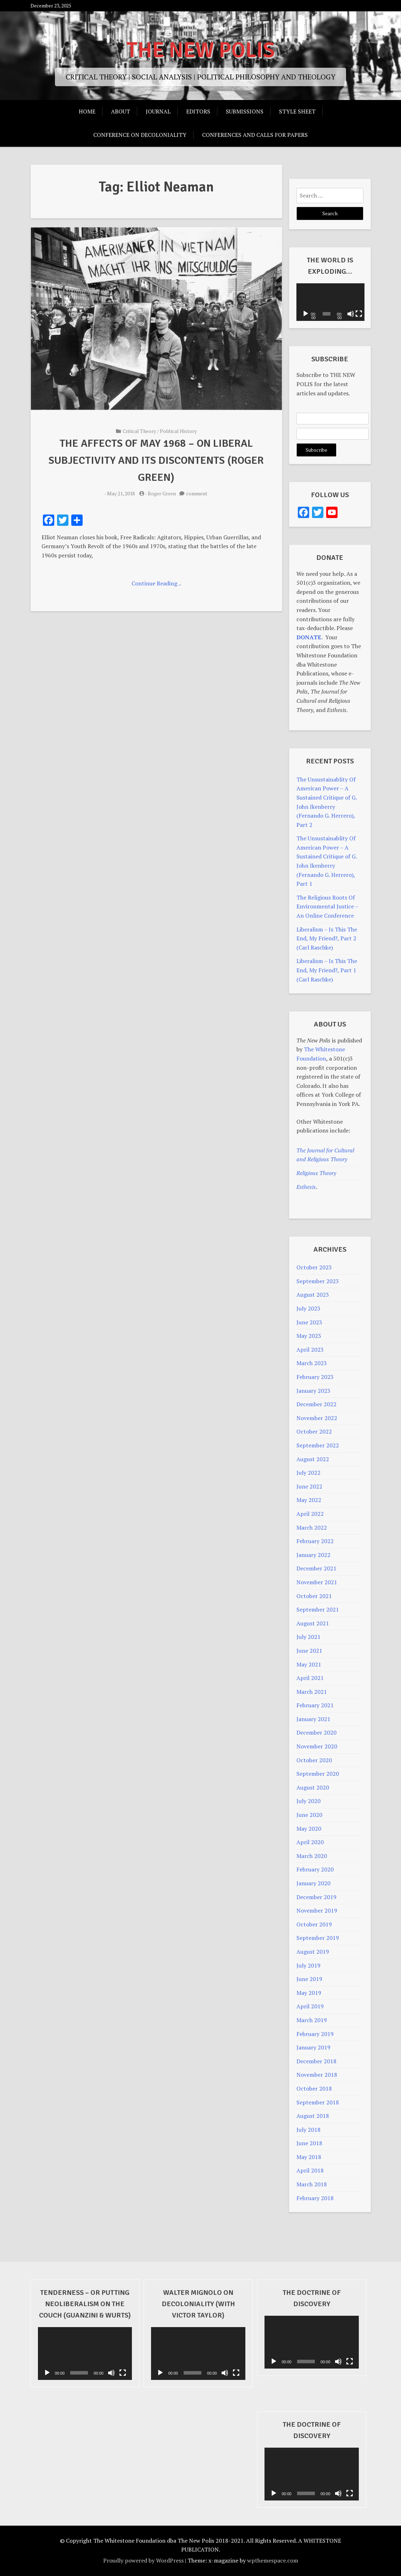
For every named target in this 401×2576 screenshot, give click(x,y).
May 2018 (308, 2157)
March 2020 (311, 1856)
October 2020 (314, 1760)
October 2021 (314, 1596)
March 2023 (311, 1363)
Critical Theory (139, 431)
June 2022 (309, 1486)
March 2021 (311, 1692)
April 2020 (310, 1842)
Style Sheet (297, 111)
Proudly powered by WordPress (143, 2560)
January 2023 (313, 1391)
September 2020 (317, 1773)
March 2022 (311, 1527)
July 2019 (308, 1965)
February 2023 (315, 1377)
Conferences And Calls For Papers (255, 135)
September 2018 (317, 2102)
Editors (198, 111)
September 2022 (317, 1445)
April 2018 (310, 2170)
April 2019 (310, 2006)
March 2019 (311, 2020)
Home (87, 111)
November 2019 (316, 1910)
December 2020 (316, 1732)
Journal (158, 111)
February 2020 (315, 1869)
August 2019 (312, 1951)
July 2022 (308, 1472)
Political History (178, 431)
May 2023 (308, 1336)
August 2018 (312, 2116)
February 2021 (315, 1705)
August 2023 (312, 1294)
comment (196, 493)
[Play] (305, 313)
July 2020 (308, 1801)
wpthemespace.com (272, 2560)
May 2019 (308, 1993)
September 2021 (317, 1609)
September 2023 (317, 1281)
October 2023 (314, 1267)
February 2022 (315, 1541)
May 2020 (308, 1828)
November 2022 (316, 1418)
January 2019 (313, 2047)
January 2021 (313, 1719)
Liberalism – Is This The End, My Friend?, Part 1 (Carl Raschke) (326, 970)
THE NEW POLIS (201, 50)
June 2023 (309, 1322)
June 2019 (309, 1979)
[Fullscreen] (357, 313)
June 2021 (309, 1650)
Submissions (244, 111)
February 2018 (315, 2198)
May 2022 (308, 1500)
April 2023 (310, 1349)
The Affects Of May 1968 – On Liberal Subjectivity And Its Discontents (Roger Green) (156, 460)
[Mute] (349, 313)
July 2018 (308, 2129)
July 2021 (308, 1637)
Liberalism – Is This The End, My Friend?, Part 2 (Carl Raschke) (326, 938)
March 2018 (311, 2184)
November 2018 (316, 2075)
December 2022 (316, 1404)
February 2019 (315, 2034)
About (120, 111)
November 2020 (316, 1746)
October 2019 (314, 1924)
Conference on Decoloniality (139, 135)
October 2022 (314, 1431)
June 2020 (309, 1815)
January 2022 (313, 1555)
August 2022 (312, 1459)
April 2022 (310, 1514)
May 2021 (308, 1664)
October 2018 (314, 2088)
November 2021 (316, 1582)
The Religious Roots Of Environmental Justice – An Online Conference (327, 906)
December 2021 (316, 1568)
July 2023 (308, 1308)
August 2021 (312, 1623)
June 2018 (309, 2143)
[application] (329, 302)
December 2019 (316, 1897)
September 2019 (317, 1938)
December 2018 (316, 2061)
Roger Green (162, 493)
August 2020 (312, 1787)
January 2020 (313, 1883)
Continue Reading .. (156, 583)
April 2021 (310, 1678)
